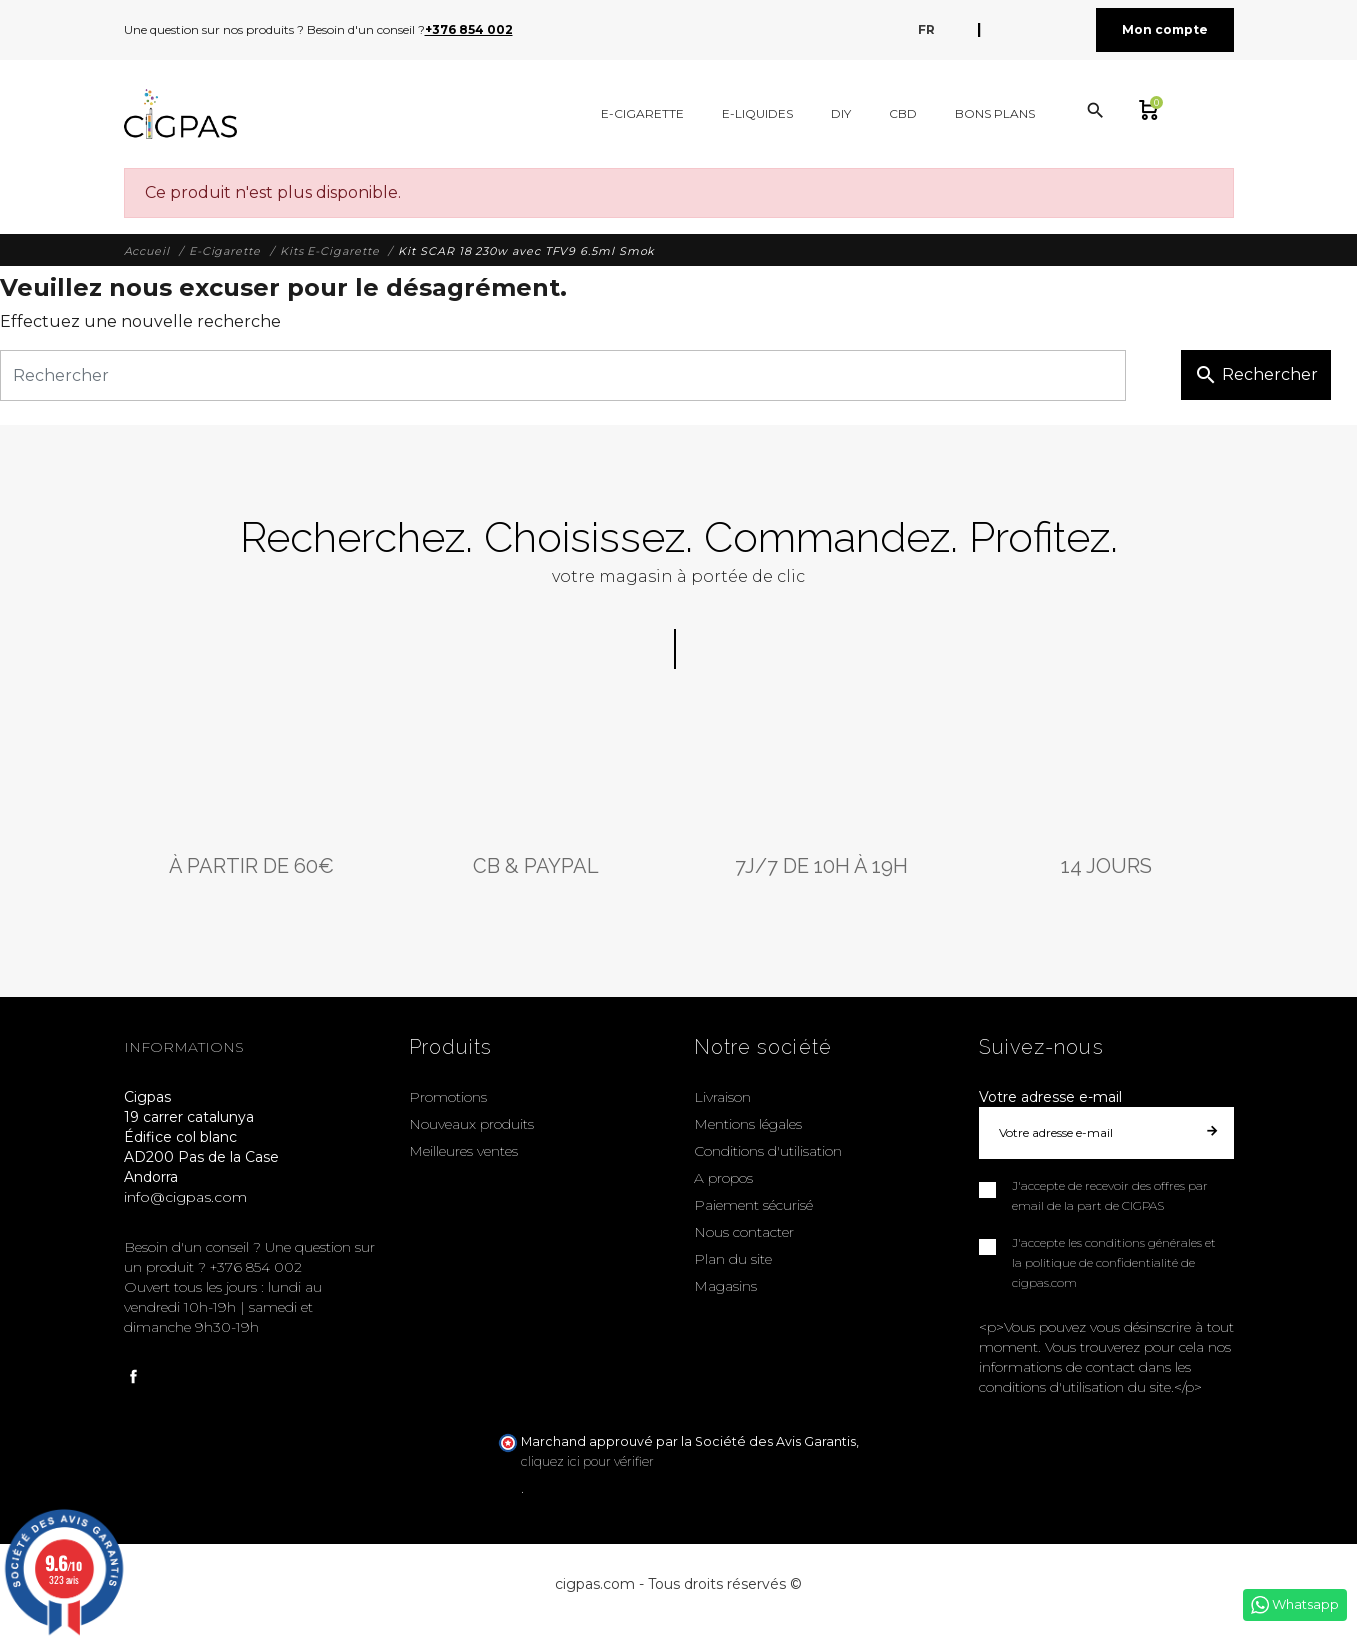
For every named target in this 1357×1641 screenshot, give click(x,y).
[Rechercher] (563, 375)
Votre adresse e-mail (1050, 1097)
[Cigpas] (180, 114)
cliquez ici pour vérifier (587, 1461)
